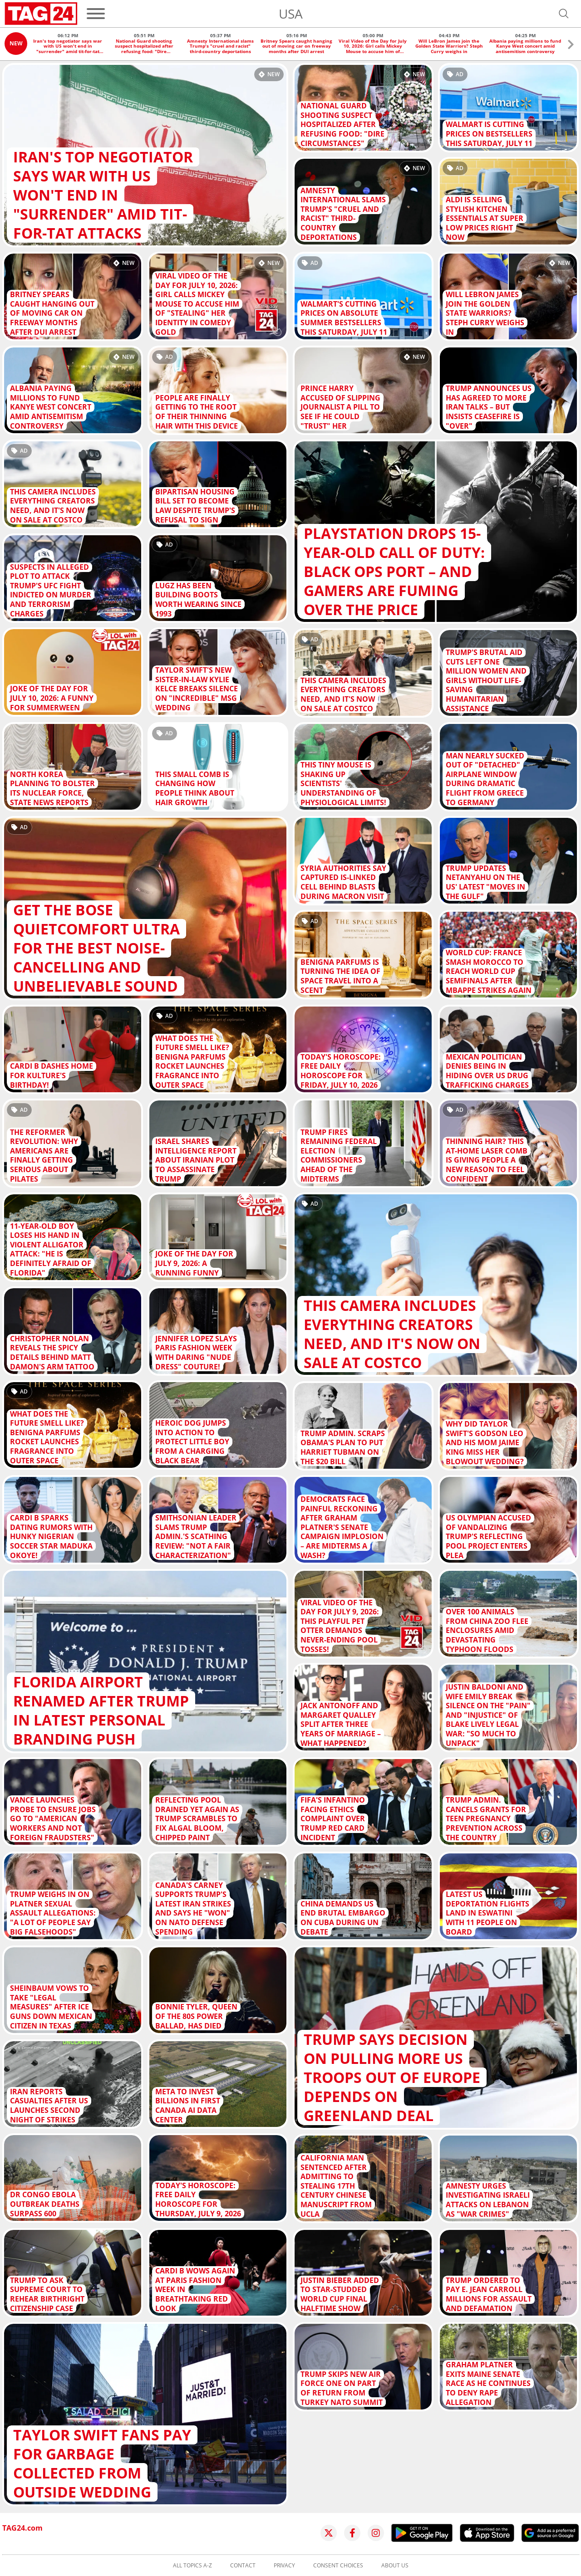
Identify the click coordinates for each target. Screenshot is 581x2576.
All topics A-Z (192, 2565)
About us (395, 2565)
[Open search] (564, 14)
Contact (243, 2565)
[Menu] (96, 14)
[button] (570, 45)
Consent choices (338, 2565)
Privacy (284, 2565)
